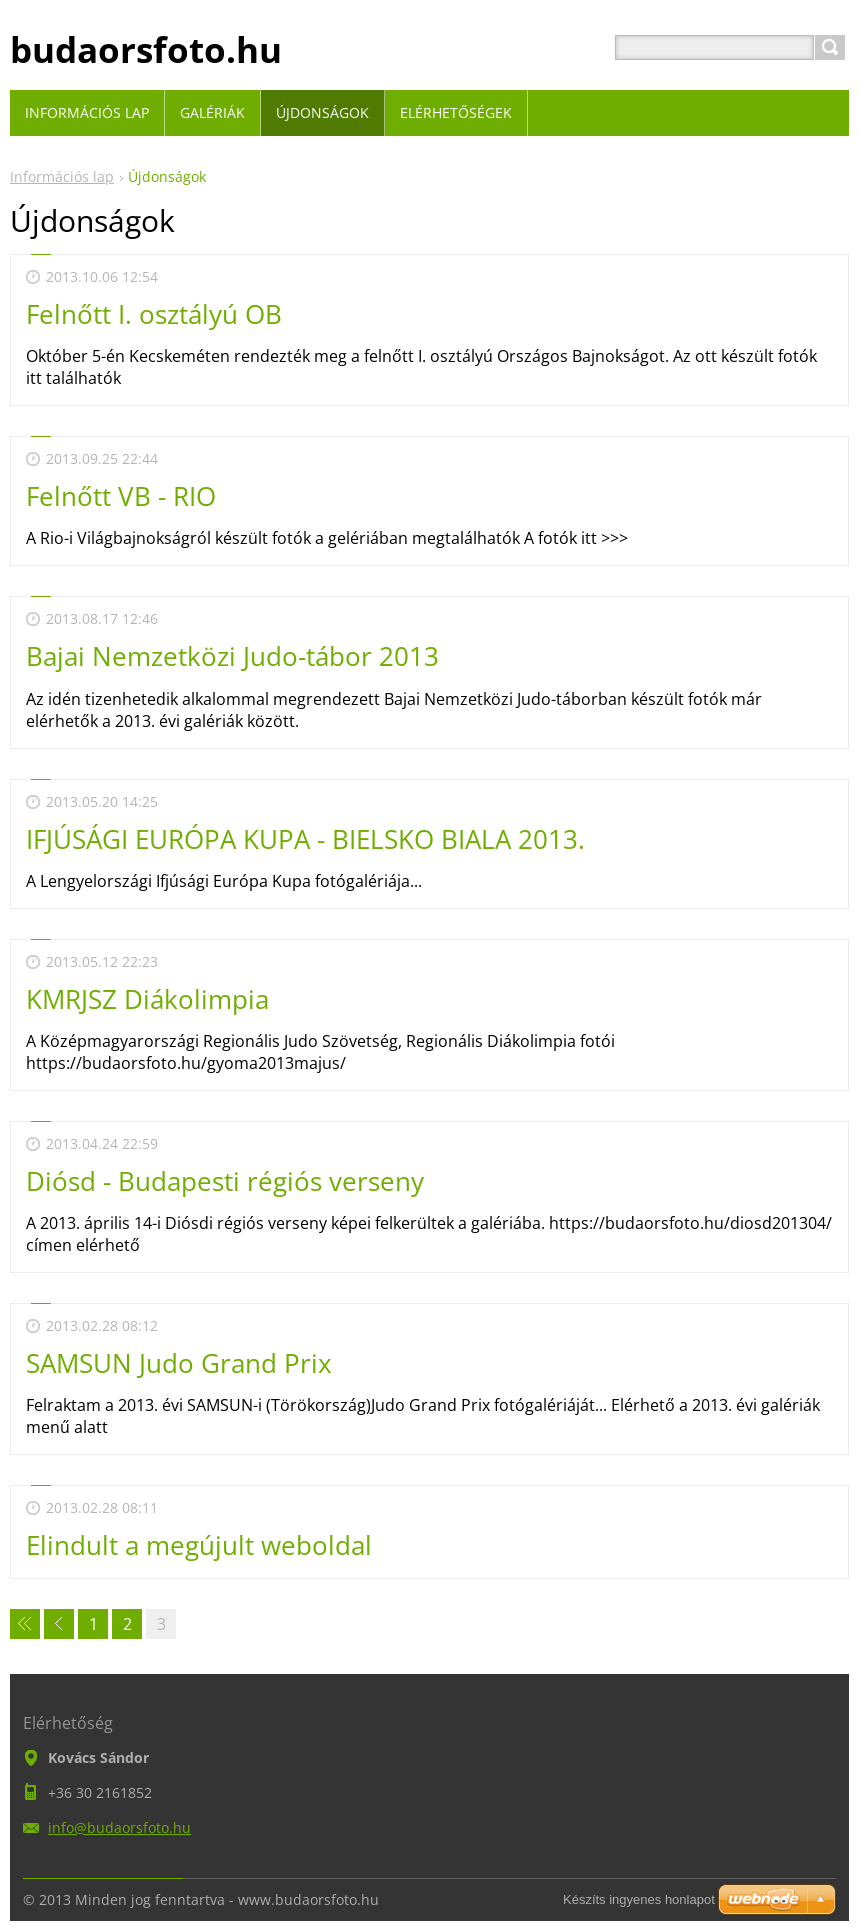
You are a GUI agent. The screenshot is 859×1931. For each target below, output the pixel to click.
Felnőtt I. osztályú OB (154, 314)
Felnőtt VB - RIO (121, 496)
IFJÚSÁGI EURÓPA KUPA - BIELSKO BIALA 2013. (305, 839)
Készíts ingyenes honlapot (639, 1899)
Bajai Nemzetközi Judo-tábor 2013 (232, 656)
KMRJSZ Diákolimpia (147, 999)
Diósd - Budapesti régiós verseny (225, 1181)
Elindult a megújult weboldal (199, 1545)
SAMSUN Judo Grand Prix (179, 1363)
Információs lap (62, 176)
